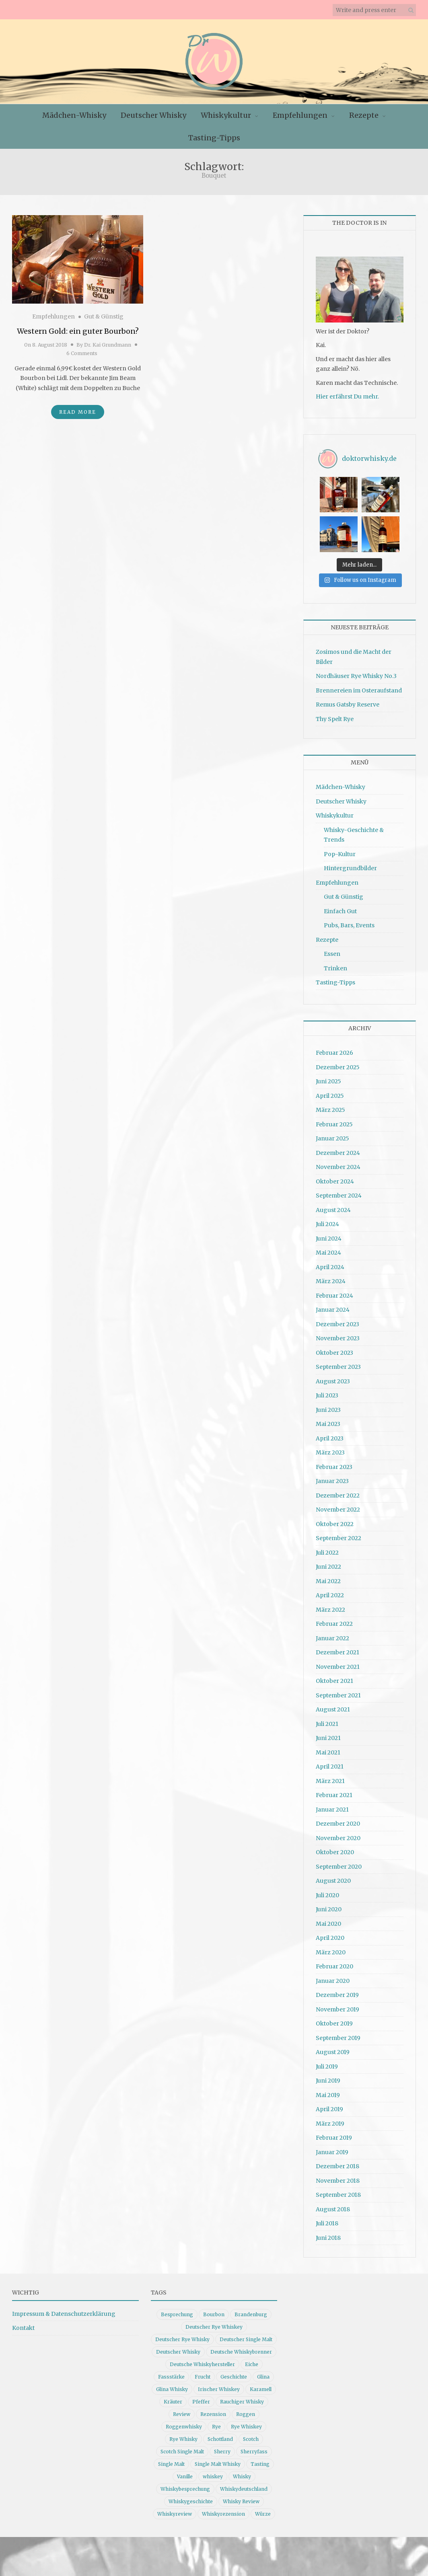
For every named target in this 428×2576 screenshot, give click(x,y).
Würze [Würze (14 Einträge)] (263, 2514)
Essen (332, 953)
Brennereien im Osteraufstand (359, 690)
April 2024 (330, 1267)
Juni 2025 (328, 1081)
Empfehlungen (300, 115)
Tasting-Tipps (214, 137)
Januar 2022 (332, 1638)
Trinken (335, 968)
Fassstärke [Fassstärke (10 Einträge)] (171, 2377)
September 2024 (339, 1195)
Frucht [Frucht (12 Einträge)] (202, 2377)
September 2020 (339, 1866)
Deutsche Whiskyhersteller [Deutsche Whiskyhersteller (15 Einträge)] (202, 2364)
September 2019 (338, 2038)
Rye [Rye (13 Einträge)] (216, 2427)
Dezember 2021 (337, 1652)
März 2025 (330, 1109)
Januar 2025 (332, 1138)
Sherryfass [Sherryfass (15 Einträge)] (254, 2452)
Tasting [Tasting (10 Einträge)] (260, 2464)
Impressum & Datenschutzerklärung (63, 2313)
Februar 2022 (334, 1623)
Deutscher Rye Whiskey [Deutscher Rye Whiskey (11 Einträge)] (214, 2327)
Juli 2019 (327, 2066)
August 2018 (333, 2209)
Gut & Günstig (103, 316)
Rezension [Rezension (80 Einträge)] (213, 2414)
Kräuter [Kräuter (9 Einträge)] (173, 2402)
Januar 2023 (332, 1481)
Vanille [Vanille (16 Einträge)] (185, 2476)
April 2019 (329, 2109)
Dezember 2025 (338, 1067)
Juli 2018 (327, 2223)
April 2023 (330, 1438)
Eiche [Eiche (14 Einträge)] (251, 2364)
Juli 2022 (327, 1552)
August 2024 (333, 1210)
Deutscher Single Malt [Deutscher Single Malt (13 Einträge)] (246, 2339)
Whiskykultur (226, 115)
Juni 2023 (328, 1409)
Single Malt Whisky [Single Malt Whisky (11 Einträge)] (218, 2464)
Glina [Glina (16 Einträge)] (263, 2377)
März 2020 (331, 1952)
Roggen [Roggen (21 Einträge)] (245, 2414)
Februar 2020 (334, 1966)
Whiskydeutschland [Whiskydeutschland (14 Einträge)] (244, 2489)
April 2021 (330, 1766)
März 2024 (331, 1281)
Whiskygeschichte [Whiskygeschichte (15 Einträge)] (191, 2501)
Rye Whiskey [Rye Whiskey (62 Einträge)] (246, 2427)
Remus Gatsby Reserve (347, 704)
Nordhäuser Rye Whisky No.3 (356, 676)
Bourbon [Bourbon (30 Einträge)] (213, 2314)
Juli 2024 (327, 1224)
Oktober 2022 (335, 1524)
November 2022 (338, 1509)
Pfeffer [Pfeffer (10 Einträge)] (201, 2402)
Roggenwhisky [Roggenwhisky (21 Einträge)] (184, 2427)
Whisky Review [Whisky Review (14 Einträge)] (241, 2501)
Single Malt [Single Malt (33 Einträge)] (171, 2464)
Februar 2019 (334, 2137)
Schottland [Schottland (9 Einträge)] (220, 2439)
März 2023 (330, 1452)
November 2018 (338, 2180)
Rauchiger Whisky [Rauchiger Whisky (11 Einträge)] (242, 2402)
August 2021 (333, 1709)
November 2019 (337, 2009)
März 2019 (330, 2123)
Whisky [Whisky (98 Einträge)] (242, 2476)
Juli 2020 (327, 1895)
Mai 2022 (328, 1581)
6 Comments (81, 353)
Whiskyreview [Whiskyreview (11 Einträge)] (174, 2514)
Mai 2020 (328, 1923)
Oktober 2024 (335, 1181)
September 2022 (338, 1538)
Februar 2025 (334, 1124)
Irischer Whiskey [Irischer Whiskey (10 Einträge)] (219, 2389)
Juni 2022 (328, 1566)
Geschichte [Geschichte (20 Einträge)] (233, 2377)
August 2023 (333, 1381)
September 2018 (338, 2194)
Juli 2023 (327, 1395)
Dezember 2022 (338, 1495)
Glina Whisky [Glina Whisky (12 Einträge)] (172, 2389)
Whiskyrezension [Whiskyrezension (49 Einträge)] (223, 2514)
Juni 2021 (328, 1738)
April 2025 (330, 1095)
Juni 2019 (328, 2080)
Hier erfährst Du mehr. (347, 396)
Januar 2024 (333, 1309)
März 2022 (330, 1609)
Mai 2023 (328, 1424)
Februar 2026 (334, 1052)
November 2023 (338, 1338)
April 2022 (330, 1595)
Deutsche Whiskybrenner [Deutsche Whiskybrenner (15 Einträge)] (241, 2352)
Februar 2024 (334, 1295)
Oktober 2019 (334, 2023)
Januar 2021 (332, 1809)
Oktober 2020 (335, 1852)
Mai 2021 (328, 1752)
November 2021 (338, 1666)
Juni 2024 (329, 1238)
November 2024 (338, 1167)
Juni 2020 (329, 1909)
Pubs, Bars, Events (349, 925)
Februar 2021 (334, 1795)
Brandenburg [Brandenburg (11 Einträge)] (251, 2314)
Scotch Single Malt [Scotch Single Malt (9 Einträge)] (182, 2452)
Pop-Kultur (340, 854)
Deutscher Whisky (153, 115)
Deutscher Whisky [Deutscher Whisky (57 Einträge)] (178, 2352)
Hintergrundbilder (350, 868)
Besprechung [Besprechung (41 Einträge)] (177, 2314)
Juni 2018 (328, 2237)
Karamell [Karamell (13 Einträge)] (261, 2389)
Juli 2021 (327, 1724)
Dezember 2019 (337, 1995)
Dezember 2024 (338, 1153)
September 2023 (338, 1366)
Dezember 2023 (337, 1324)
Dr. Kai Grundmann (107, 345)
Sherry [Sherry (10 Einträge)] (222, 2452)
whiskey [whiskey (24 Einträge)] (213, 2476)
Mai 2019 (328, 2095)
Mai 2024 (328, 1252)
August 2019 (333, 2052)
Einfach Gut (340, 911)
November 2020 (338, 1838)
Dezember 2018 (337, 2166)
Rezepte (364, 115)
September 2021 (338, 1695)
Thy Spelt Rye (335, 719)
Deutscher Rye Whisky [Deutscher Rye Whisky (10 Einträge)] (182, 2339)
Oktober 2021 (334, 1680)
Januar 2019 (332, 2152)
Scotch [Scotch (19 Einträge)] (251, 2439)
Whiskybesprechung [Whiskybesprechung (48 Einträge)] (185, 2489)
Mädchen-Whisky (74, 115)
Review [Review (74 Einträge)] (181, 2414)
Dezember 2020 (338, 1823)
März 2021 (330, 1781)
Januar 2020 (333, 1980)
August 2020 (333, 1880)
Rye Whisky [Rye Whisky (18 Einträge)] (183, 2439)
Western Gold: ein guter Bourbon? (78, 331)
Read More (77, 412)
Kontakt (23, 2328)
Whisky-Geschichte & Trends (354, 835)
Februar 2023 (334, 1467)
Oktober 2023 (334, 1352)
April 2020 (330, 1937)
